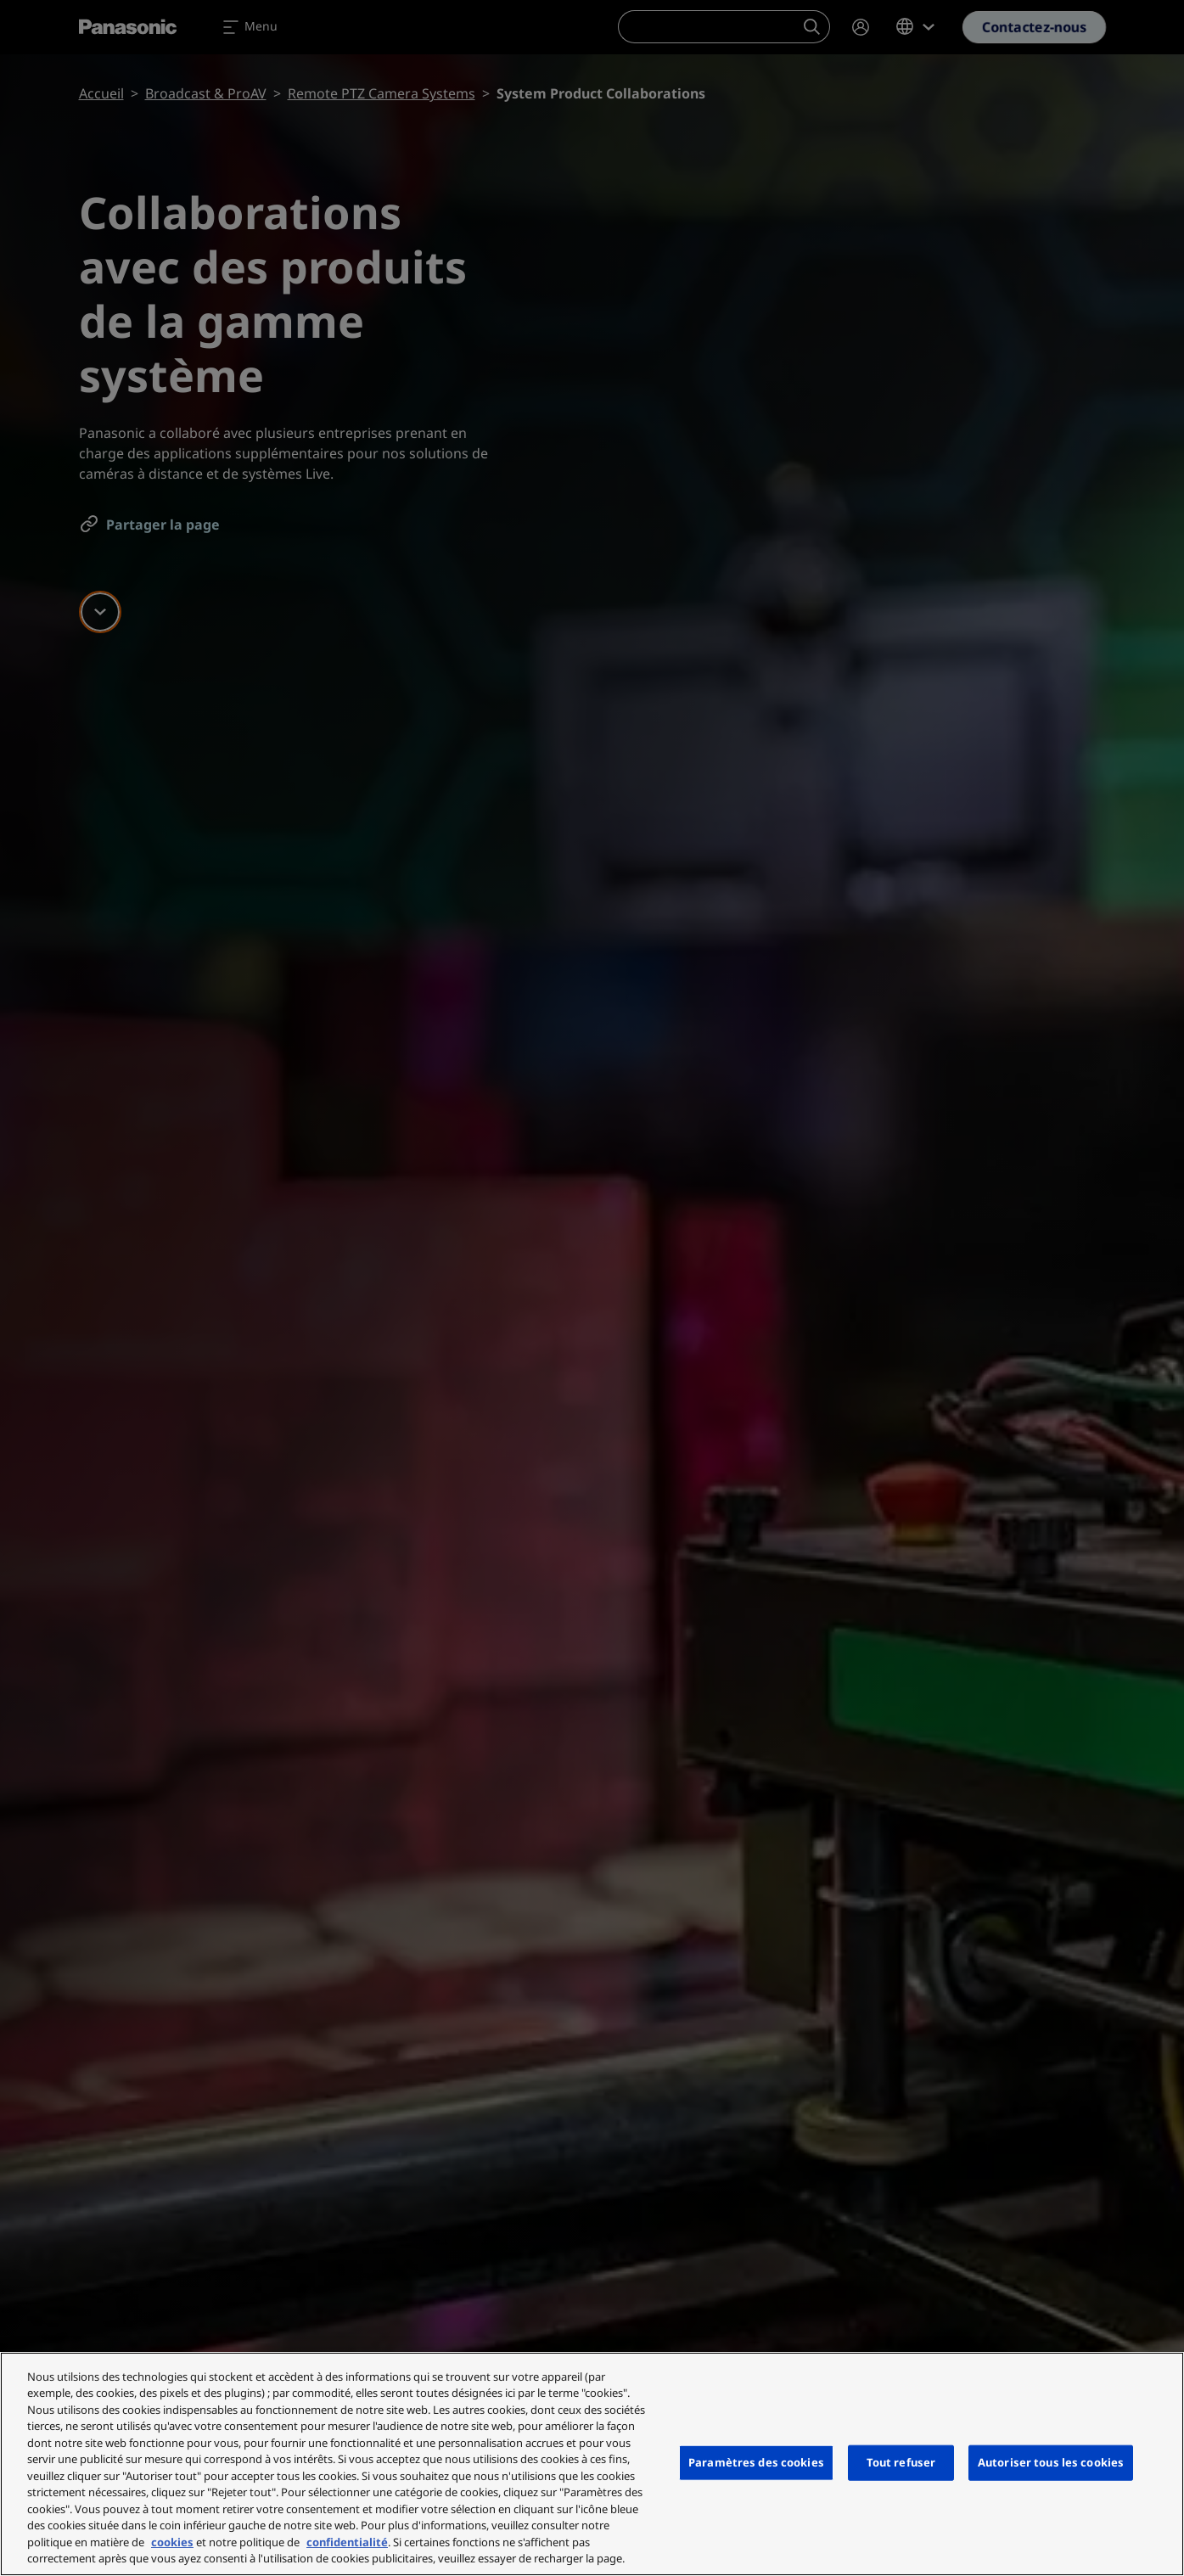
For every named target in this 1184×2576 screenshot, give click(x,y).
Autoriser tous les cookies (1051, 2462)
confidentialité (347, 2542)
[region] (592, 2464)
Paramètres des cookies (756, 2462)
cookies (172, 2542)
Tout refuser (901, 2462)
